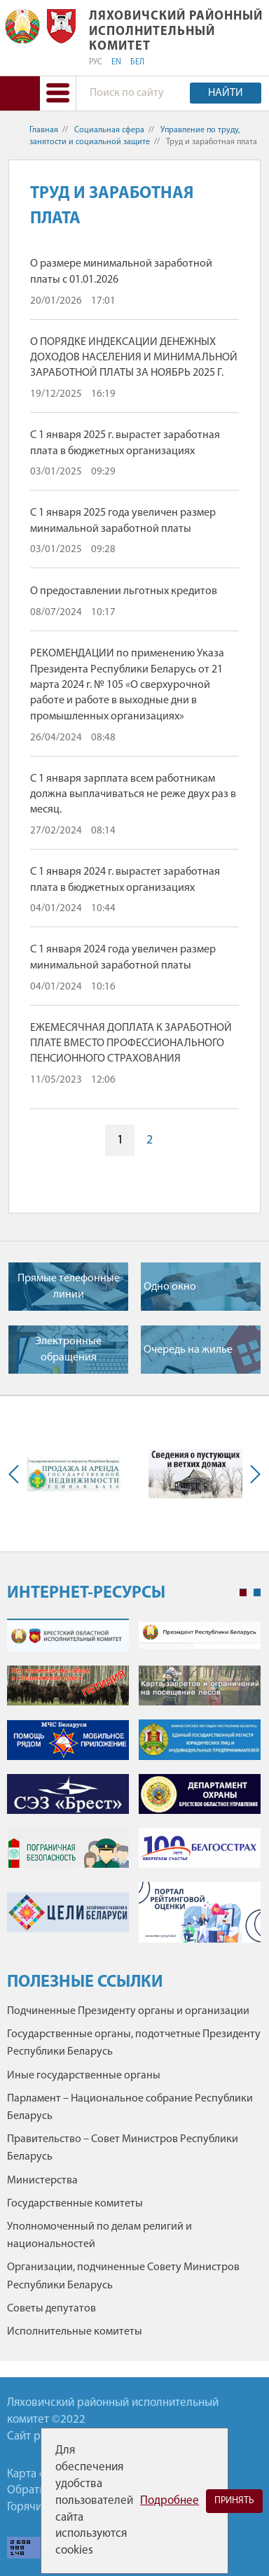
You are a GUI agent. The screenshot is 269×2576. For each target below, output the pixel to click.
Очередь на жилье (188, 1350)
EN (116, 62)
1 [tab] (243, 1592)
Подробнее (169, 2501)
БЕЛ (137, 62)
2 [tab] (257, 1592)
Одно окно (170, 1287)
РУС (95, 62)
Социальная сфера (109, 130)
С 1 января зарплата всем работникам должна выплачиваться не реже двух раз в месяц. (133, 794)
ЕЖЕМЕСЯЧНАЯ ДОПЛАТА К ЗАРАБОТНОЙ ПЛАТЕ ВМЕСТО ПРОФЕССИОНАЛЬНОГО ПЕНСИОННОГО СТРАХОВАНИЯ (131, 1043)
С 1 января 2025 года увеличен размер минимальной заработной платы (123, 520)
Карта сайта (37, 2474)
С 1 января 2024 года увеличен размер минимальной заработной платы (123, 957)
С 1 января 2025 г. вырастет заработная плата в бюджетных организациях (125, 443)
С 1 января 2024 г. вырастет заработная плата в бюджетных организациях (125, 879)
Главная (43, 130)
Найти (225, 93)
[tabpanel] (134, 1788)
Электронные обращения (68, 1349)
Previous (16, 1473)
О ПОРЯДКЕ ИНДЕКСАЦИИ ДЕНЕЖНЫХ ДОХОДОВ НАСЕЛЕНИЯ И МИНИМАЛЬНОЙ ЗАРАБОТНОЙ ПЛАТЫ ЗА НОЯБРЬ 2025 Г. (133, 358)
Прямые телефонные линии (69, 1286)
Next (252, 1473)
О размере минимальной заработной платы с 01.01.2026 (121, 271)
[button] (57, 93)
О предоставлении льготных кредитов (123, 591)
